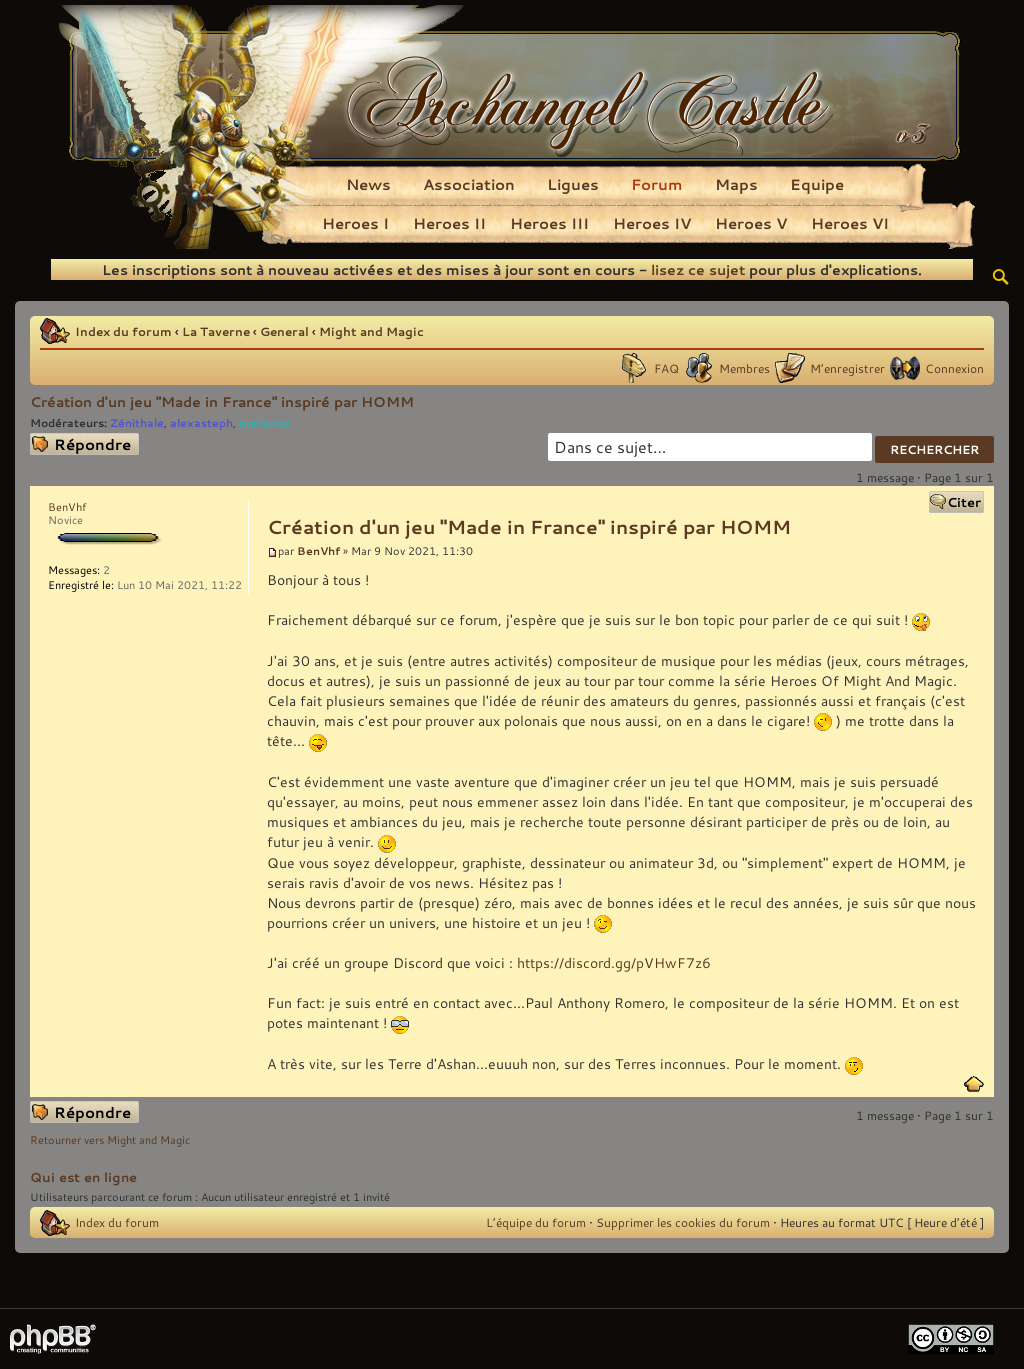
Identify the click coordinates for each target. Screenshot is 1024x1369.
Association (469, 184)
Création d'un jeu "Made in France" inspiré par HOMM (222, 401)
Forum (657, 184)
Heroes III (549, 223)
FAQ (666, 368)
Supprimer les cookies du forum (683, 1222)
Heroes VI (850, 223)
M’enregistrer (847, 368)
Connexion (954, 368)
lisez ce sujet (698, 269)
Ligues (573, 184)
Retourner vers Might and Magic (110, 1140)
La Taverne (216, 331)
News (368, 184)
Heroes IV (652, 223)
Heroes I (355, 223)
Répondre (84, 444)
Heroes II (449, 223)
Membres (744, 368)
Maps (736, 184)
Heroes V (751, 223)
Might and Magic (371, 331)
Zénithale (137, 422)
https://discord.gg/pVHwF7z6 (614, 962)
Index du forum (123, 331)
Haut (974, 1084)
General (284, 331)
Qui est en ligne (83, 1177)
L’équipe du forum (536, 1222)
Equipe (817, 184)
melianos (264, 422)
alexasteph (201, 422)
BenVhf (318, 550)
